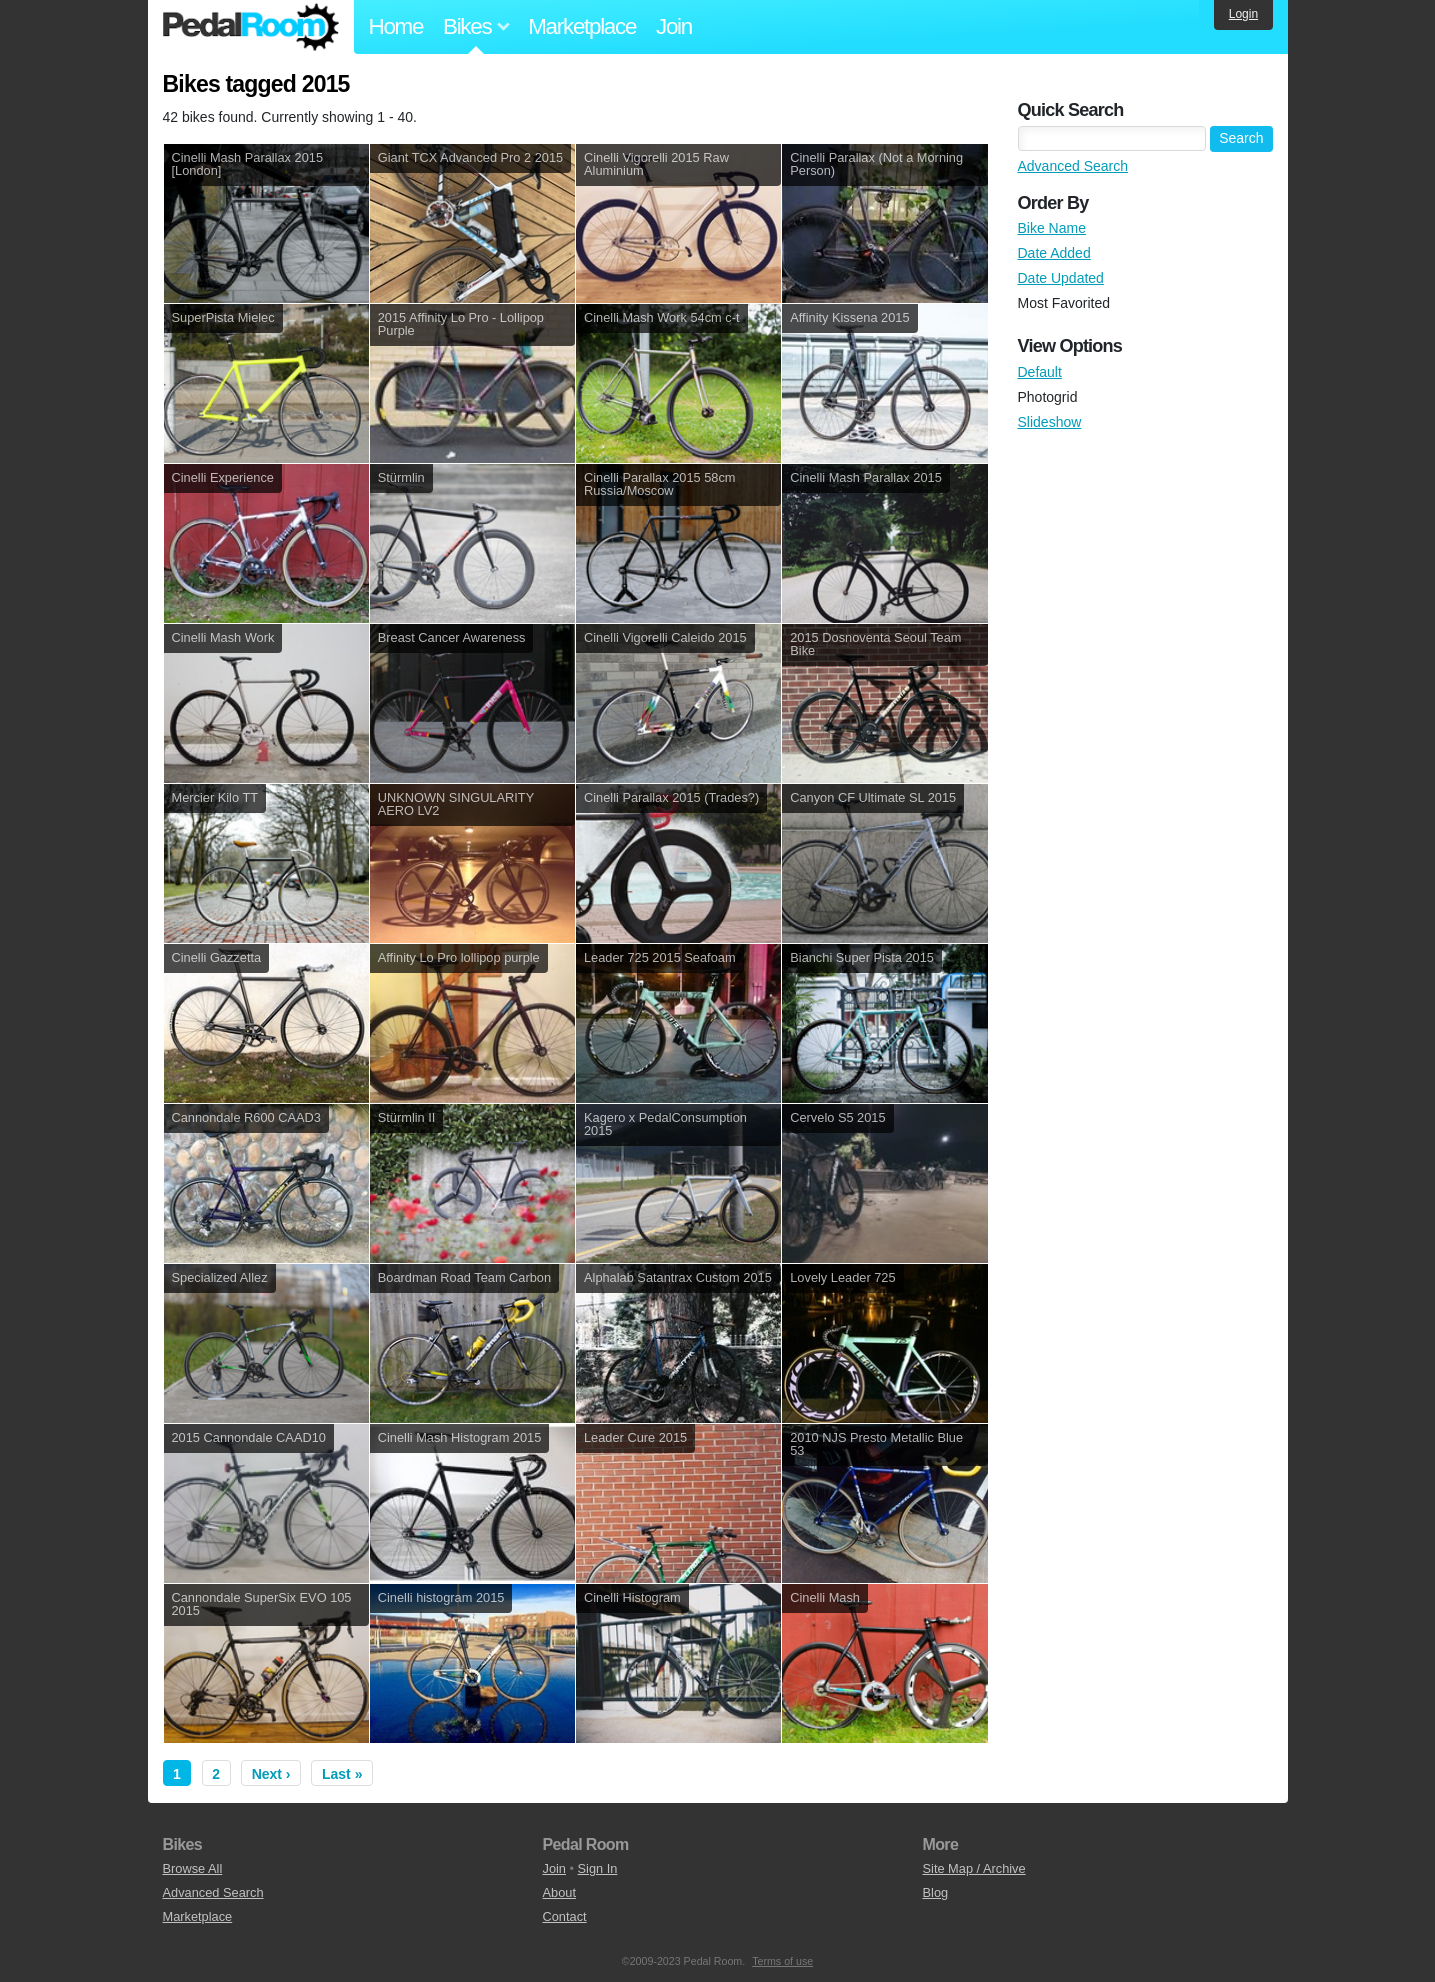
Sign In (598, 1868)
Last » (342, 1774)
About (559, 1892)
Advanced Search (1073, 166)
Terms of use (782, 1961)
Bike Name (1052, 228)
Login (1243, 14)
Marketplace (582, 26)
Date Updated (1061, 278)
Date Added (1054, 253)
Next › (271, 1774)
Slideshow (1050, 422)
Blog (936, 1892)
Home (396, 26)
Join (674, 26)
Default (1040, 372)
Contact (565, 1916)
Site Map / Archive (974, 1868)
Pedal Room (251, 27)
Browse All (193, 1868)
